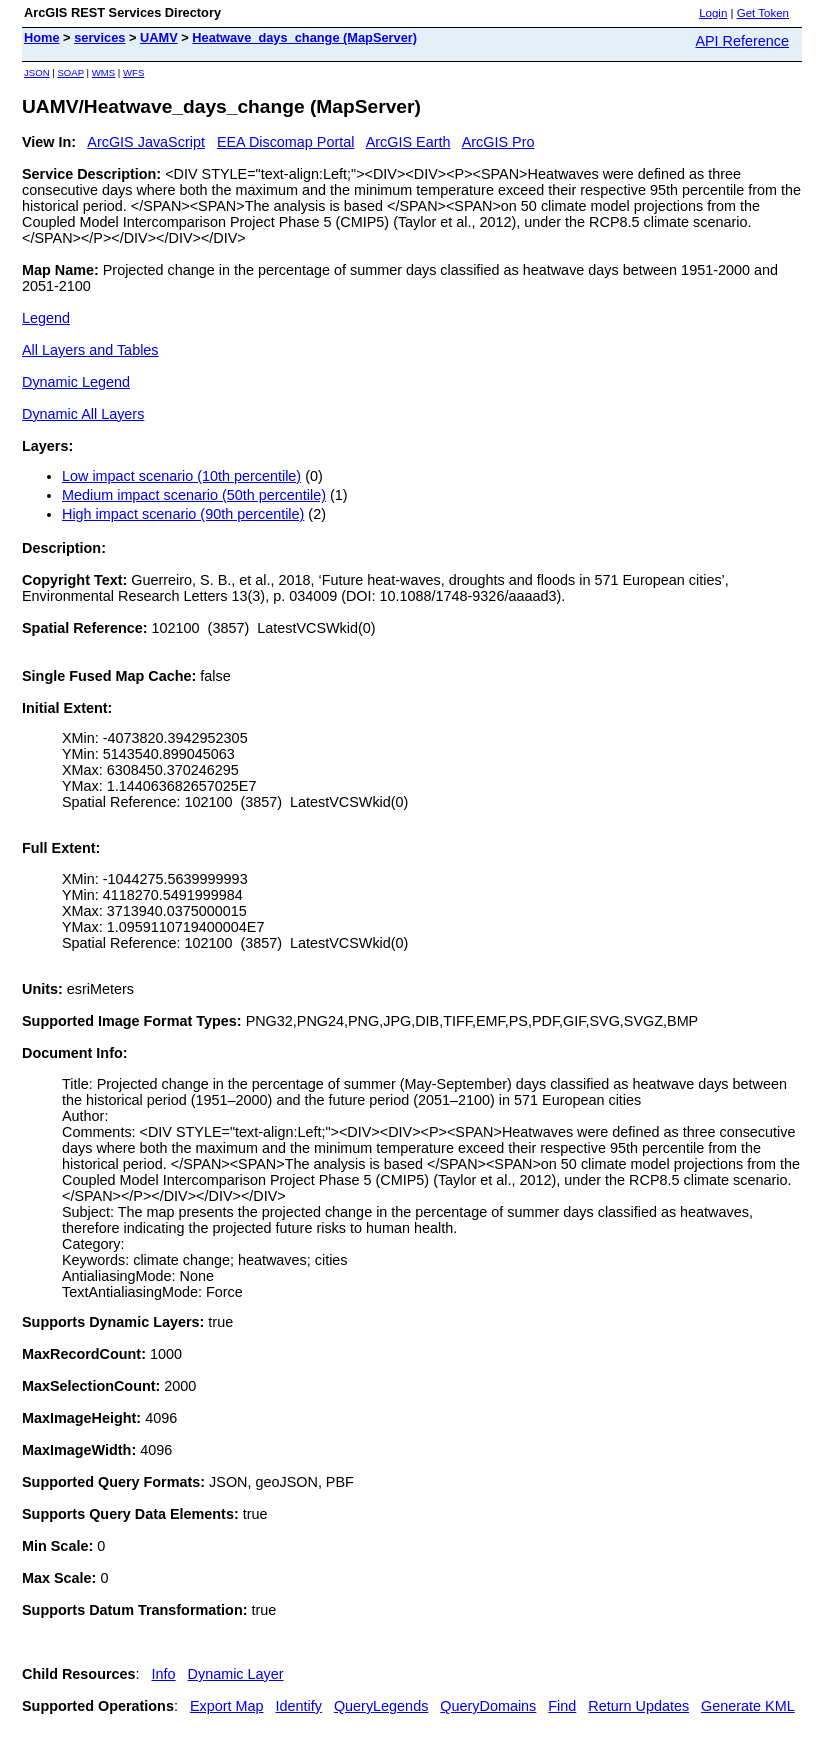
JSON (37, 72)
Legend (46, 318)
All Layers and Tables (90, 350)
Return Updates (638, 1706)
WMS (103, 72)
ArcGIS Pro (498, 142)
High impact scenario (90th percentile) (183, 514)
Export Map (227, 1706)
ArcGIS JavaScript (146, 142)
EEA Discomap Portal (286, 142)
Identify (299, 1706)
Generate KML (748, 1706)
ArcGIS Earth (408, 142)
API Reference (742, 41)
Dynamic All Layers (83, 414)
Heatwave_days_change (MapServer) (304, 37)
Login (713, 13)
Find (562, 1706)
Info (164, 1674)
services (99, 37)
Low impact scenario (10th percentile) (181, 476)
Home (42, 37)
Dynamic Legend (76, 382)
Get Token (763, 13)
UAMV (159, 37)
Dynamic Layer (236, 1674)
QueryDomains (488, 1706)
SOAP (70, 72)
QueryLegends (381, 1706)
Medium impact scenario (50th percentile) (194, 495)
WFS (133, 72)
